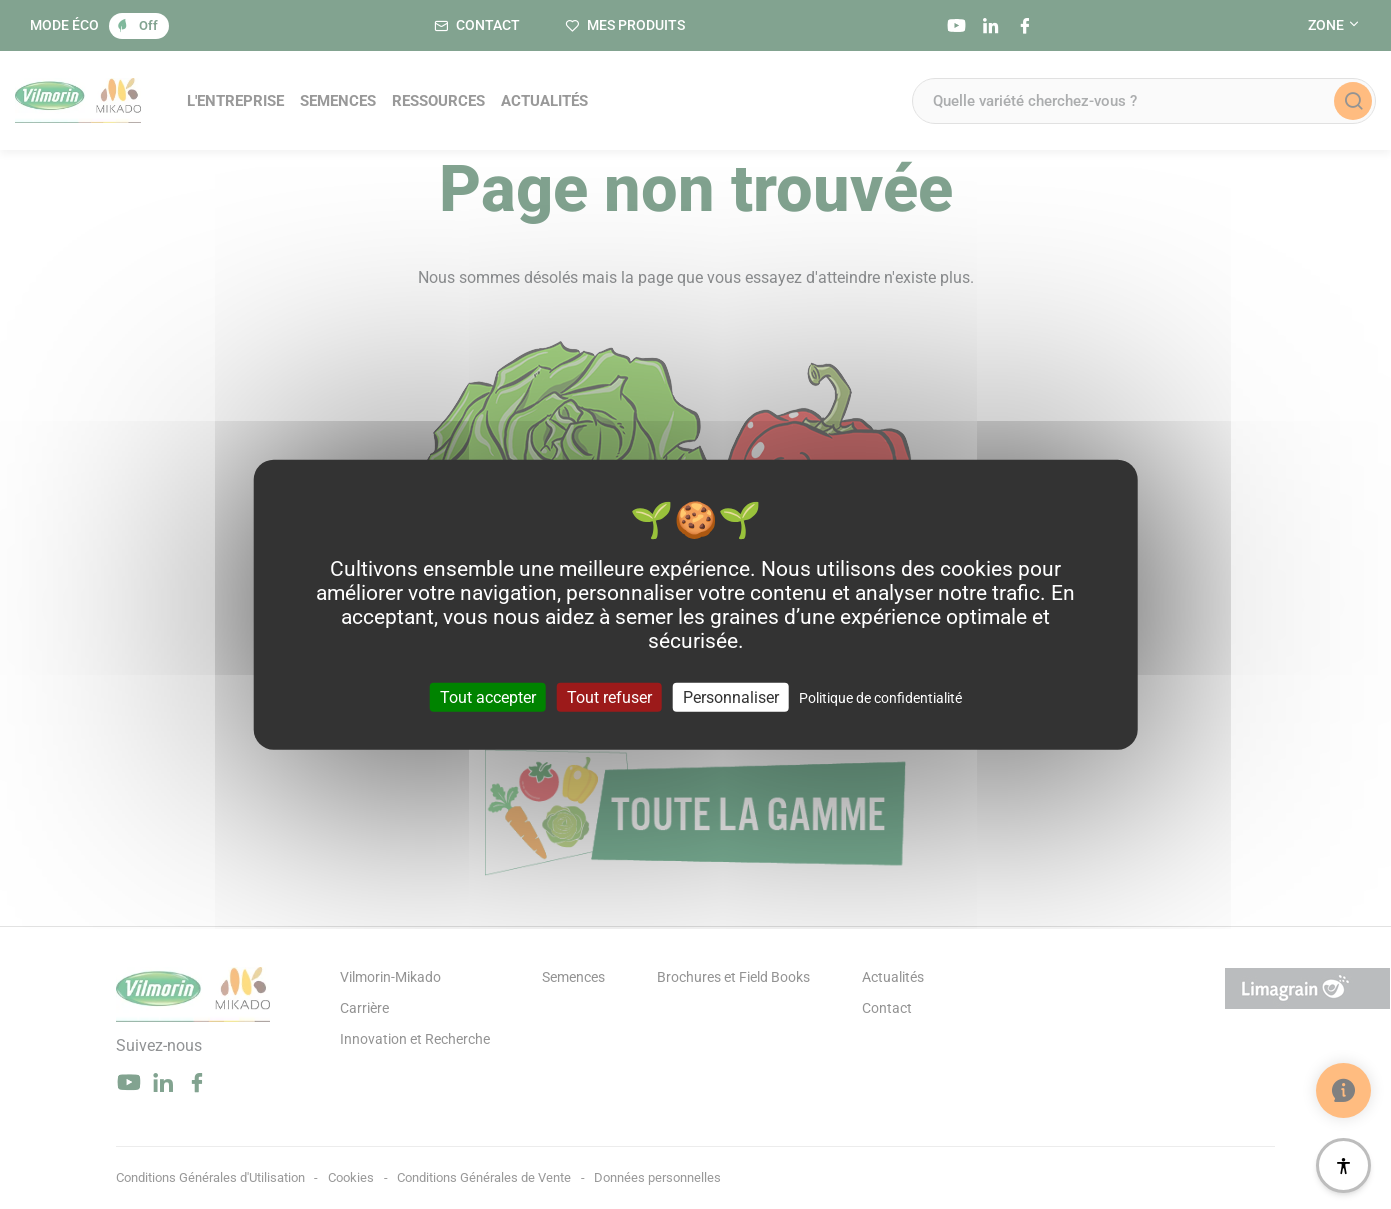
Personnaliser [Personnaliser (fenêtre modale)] (731, 697)
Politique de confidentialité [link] (880, 698)
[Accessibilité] (1343, 1165)
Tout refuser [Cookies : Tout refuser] (609, 697)
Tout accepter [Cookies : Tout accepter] (488, 697)
